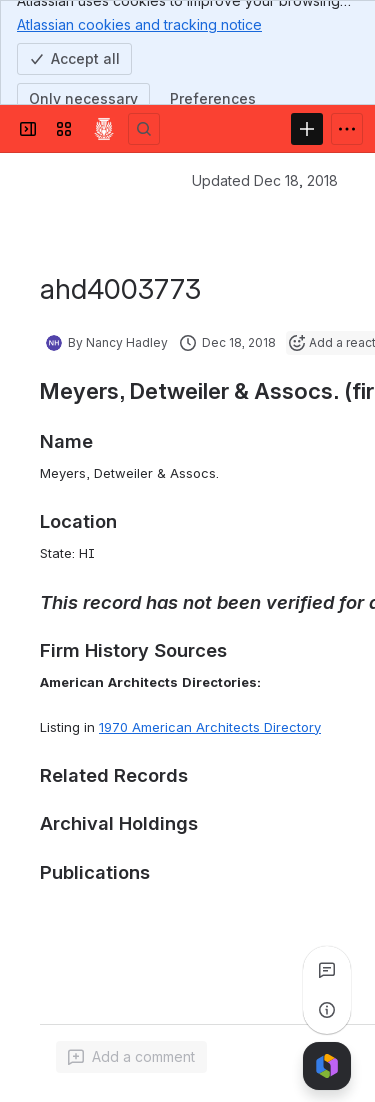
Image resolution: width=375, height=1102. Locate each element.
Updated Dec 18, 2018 (265, 180)
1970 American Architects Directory (210, 727)
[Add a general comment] (131, 1057)
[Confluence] (104, 129)
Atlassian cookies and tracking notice (139, 24)
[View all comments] (327, 970)
